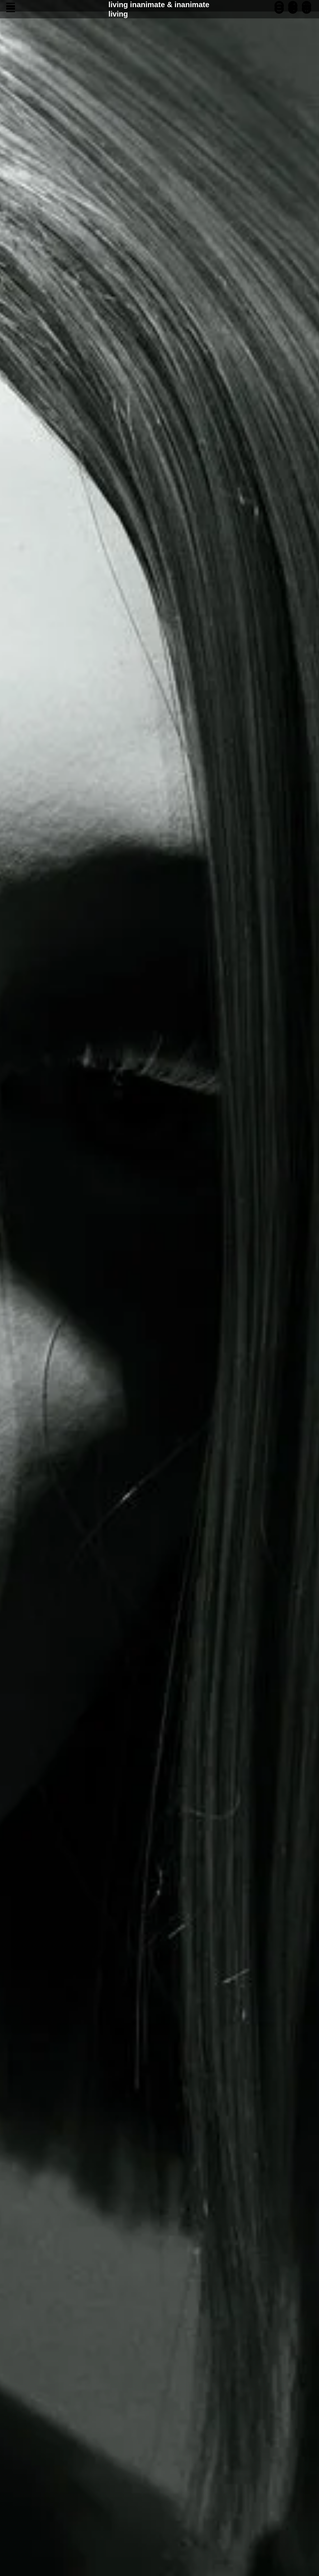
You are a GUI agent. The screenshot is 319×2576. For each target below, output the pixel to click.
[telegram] (293, 12)
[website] (306, 12)
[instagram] (279, 12)
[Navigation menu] (10, 9)
